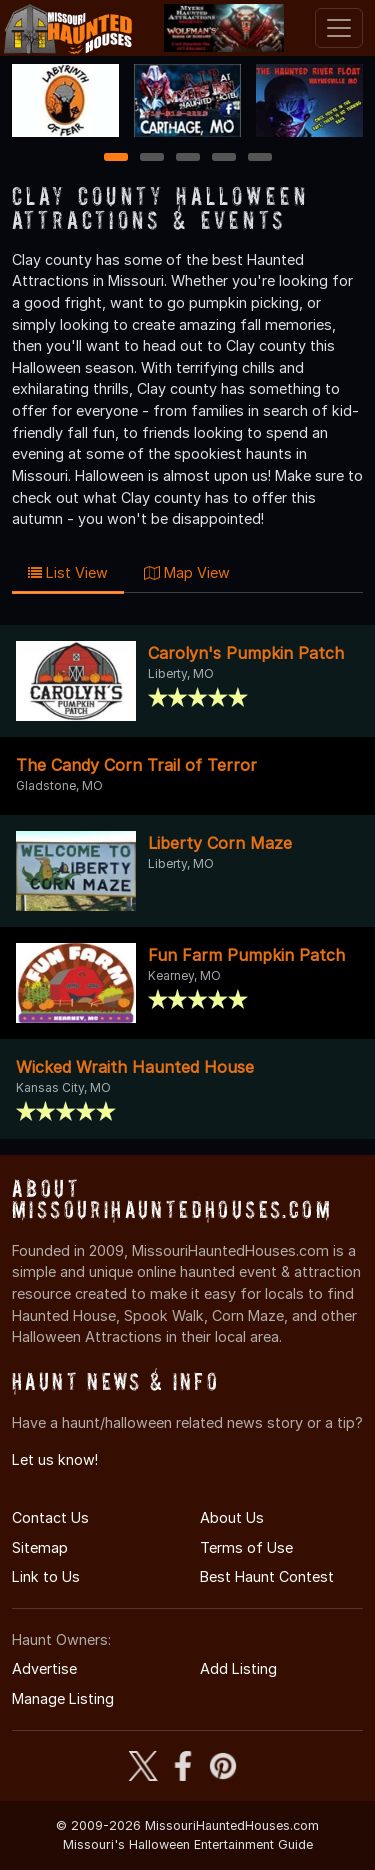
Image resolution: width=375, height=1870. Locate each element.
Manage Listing (63, 1698)
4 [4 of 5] (224, 158)
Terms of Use (246, 1547)
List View (68, 572)
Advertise (44, 1668)
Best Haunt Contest (267, 1576)
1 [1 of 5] (115, 158)
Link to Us (46, 1576)
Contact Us (50, 1517)
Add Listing (238, 1668)
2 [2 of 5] (152, 158)
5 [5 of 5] (259, 158)
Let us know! (55, 1459)
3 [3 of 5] (188, 158)
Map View (187, 572)
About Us (232, 1517)
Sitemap (40, 1547)
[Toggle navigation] (339, 28)
